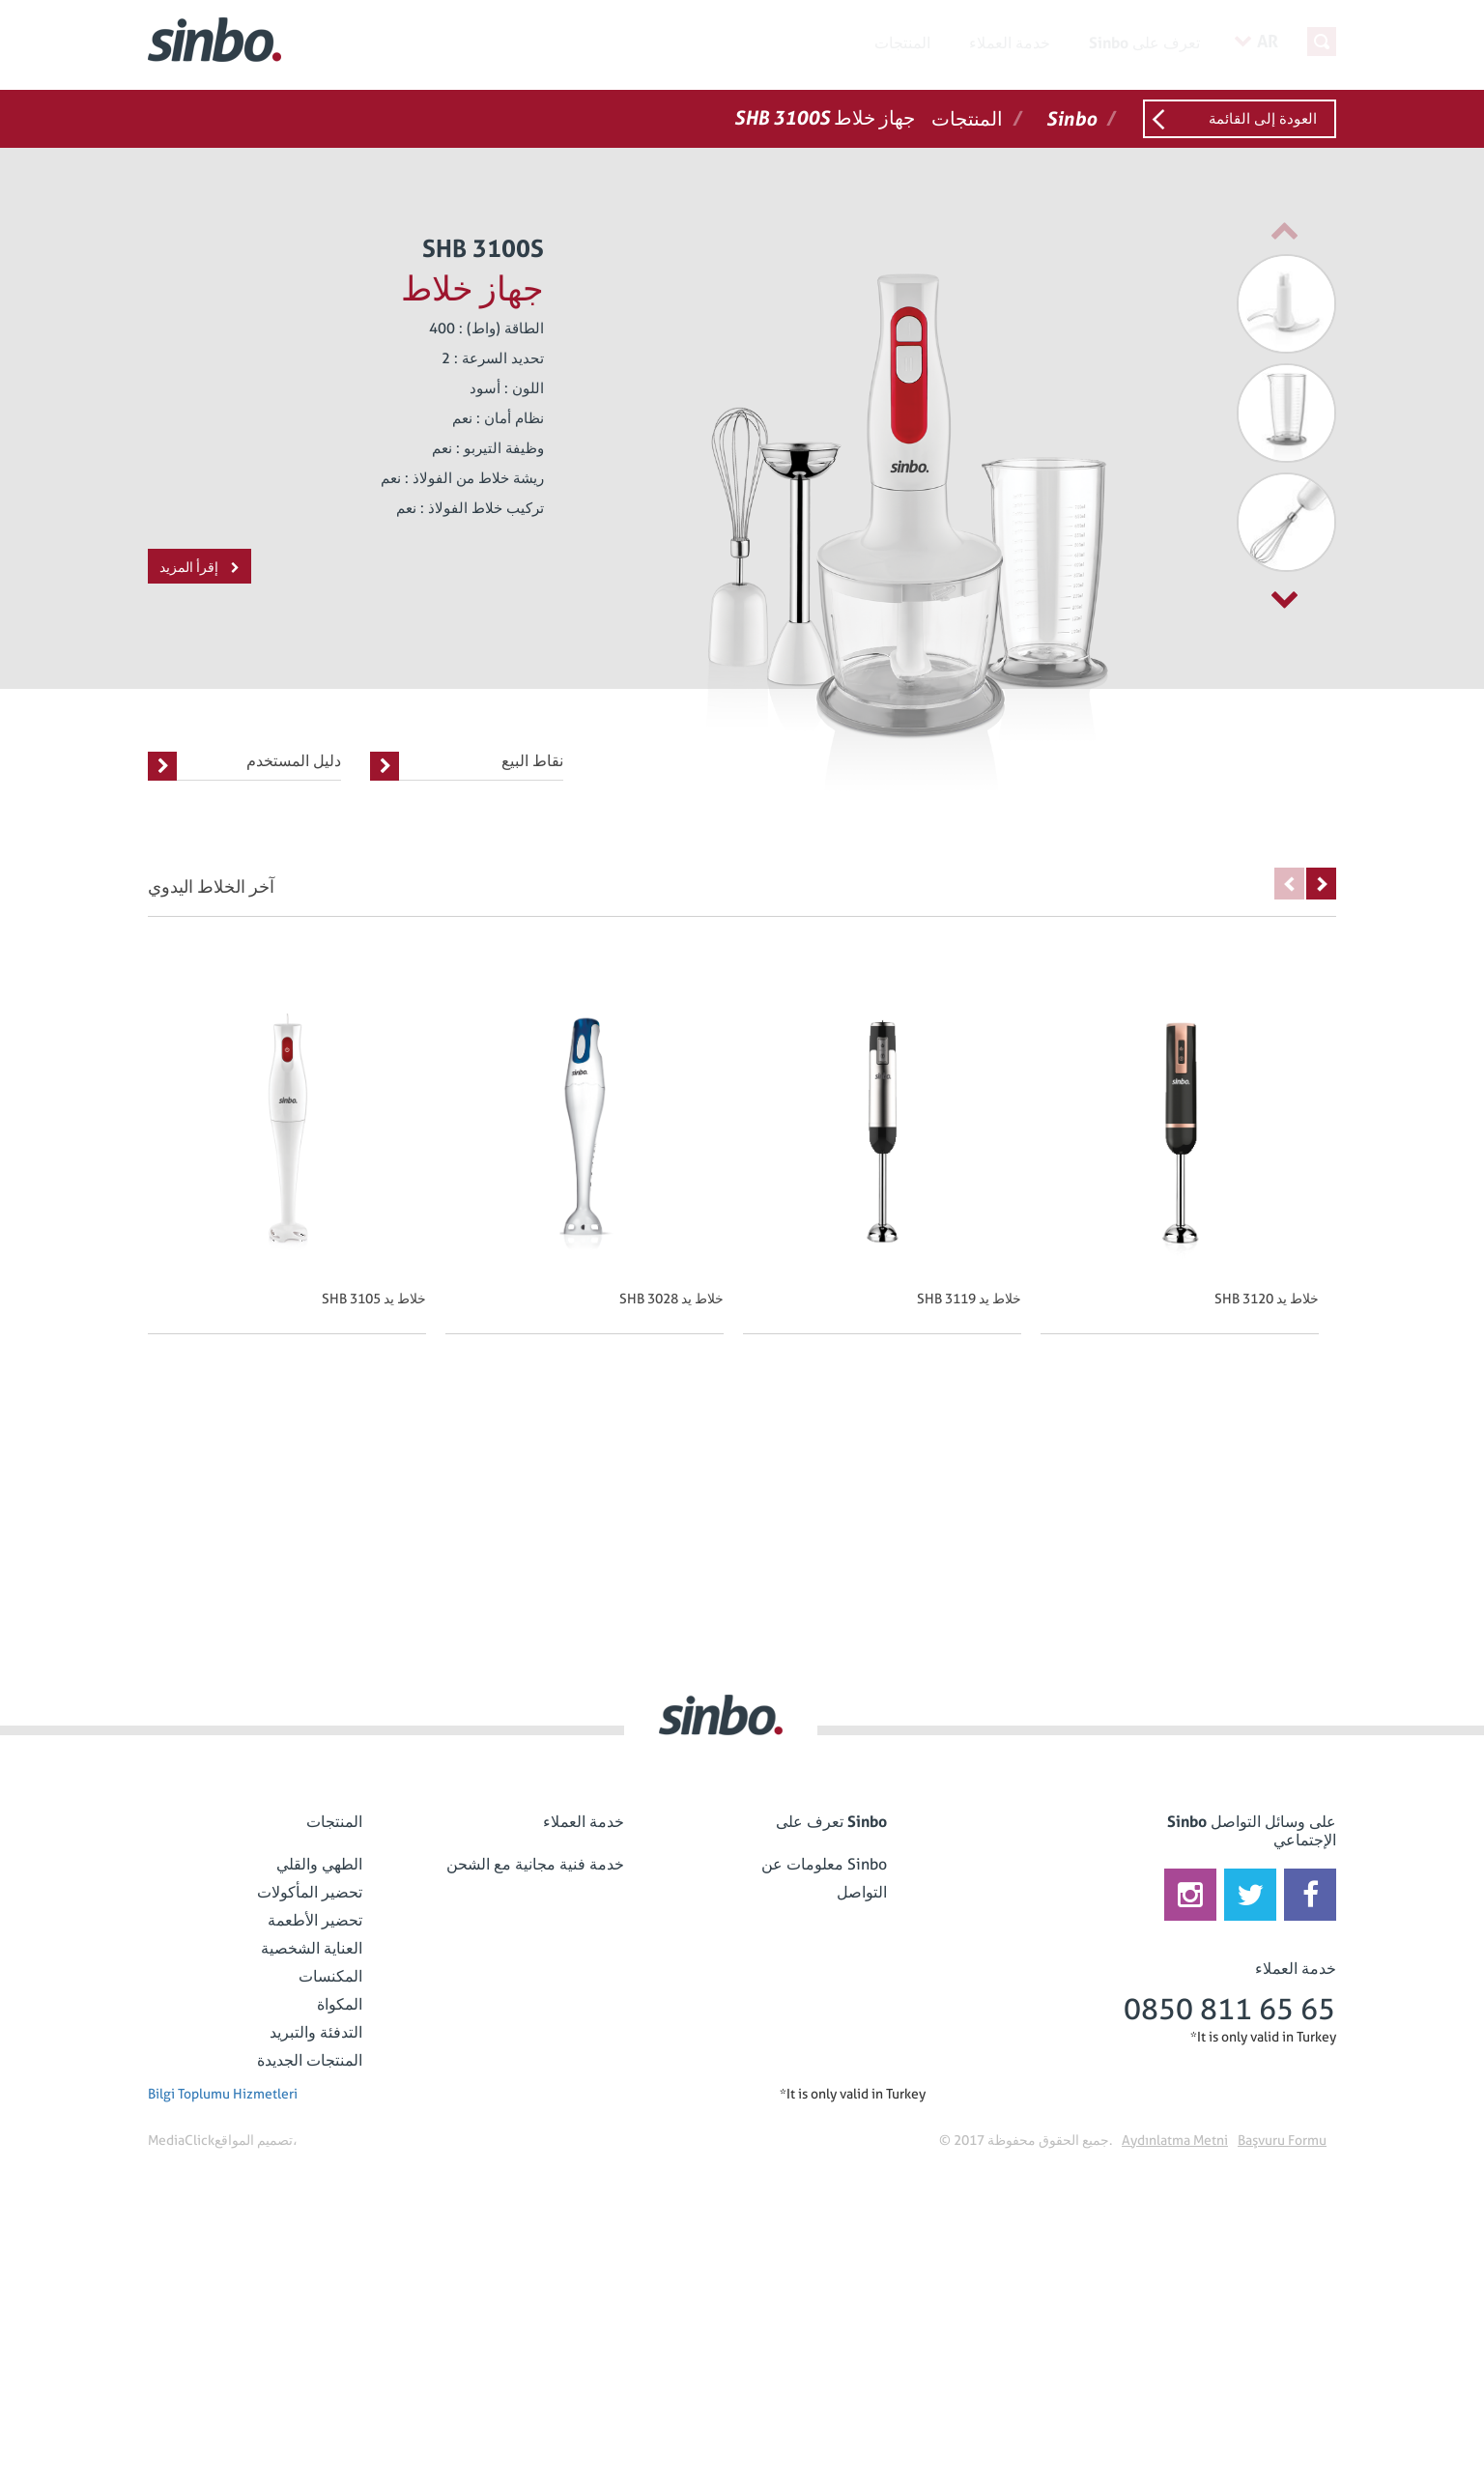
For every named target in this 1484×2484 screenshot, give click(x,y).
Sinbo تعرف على (1144, 43)
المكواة (339, 2004)
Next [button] (1321, 883)
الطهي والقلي (319, 1864)
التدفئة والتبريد (316, 2032)
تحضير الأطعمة (315, 1920)
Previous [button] (1289, 883)
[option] (1239, 304)
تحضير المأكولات (309, 1892)
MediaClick (181, 2140)
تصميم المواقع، (256, 2140)
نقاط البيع (466, 766)
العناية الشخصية (311, 1948)
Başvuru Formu (1282, 2140)
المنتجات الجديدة (309, 2060)
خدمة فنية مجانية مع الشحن (535, 1864)
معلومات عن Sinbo (824, 1864)
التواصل (862, 1892)
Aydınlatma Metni (1175, 2140)
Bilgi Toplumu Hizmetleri (223, 2093)
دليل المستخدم (244, 766)
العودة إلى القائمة (1263, 119)
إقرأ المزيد (199, 567)
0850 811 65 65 (1229, 2009)
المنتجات (902, 43)
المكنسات (330, 1976)
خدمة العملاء (1009, 43)
